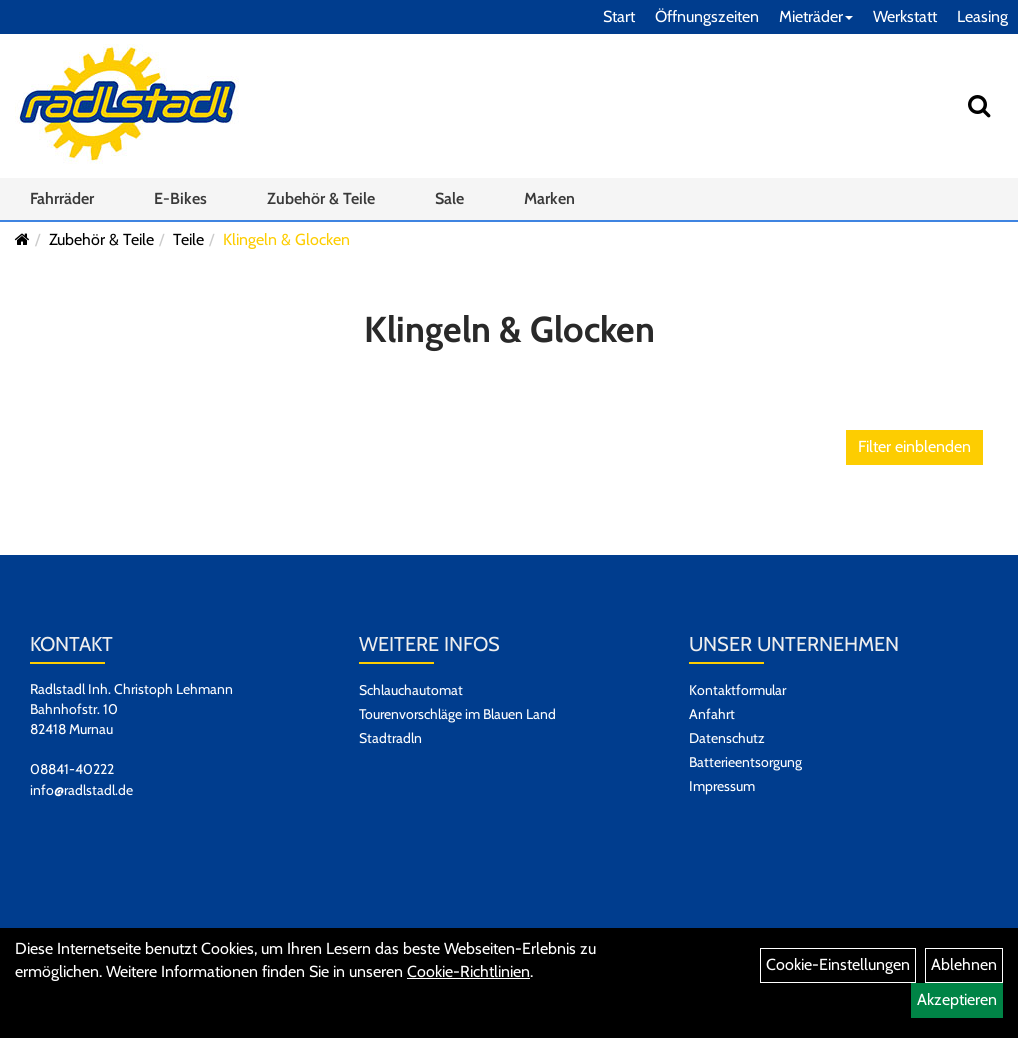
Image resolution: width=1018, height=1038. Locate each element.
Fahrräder (62, 198)
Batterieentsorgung (745, 762)
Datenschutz (727, 738)
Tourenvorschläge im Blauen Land (457, 714)
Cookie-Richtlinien (468, 971)
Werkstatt (905, 16)
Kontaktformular (737, 690)
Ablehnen (964, 964)
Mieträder (816, 16)
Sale (449, 198)
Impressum (722, 786)
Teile (188, 239)
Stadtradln (390, 738)
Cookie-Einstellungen (838, 964)
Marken (549, 198)
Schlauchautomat (411, 690)
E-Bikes (180, 198)
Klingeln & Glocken (286, 239)
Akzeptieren (957, 999)
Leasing (982, 16)
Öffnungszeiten (707, 16)
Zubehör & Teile (321, 198)
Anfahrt (712, 714)
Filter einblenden (914, 446)
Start (619, 16)
